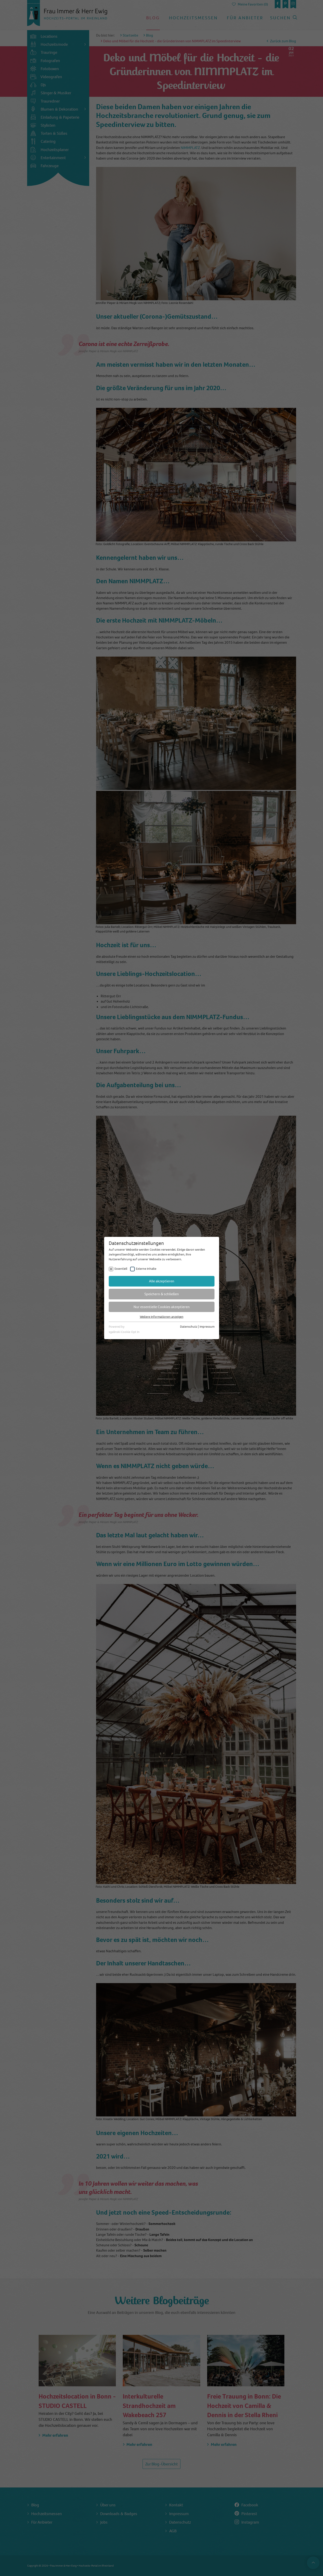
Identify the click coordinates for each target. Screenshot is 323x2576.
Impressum (207, 1326)
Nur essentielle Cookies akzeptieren (162, 1306)
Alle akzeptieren (161, 1281)
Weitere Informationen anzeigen (161, 1317)
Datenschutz (188, 1326)
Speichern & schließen (161, 1294)
